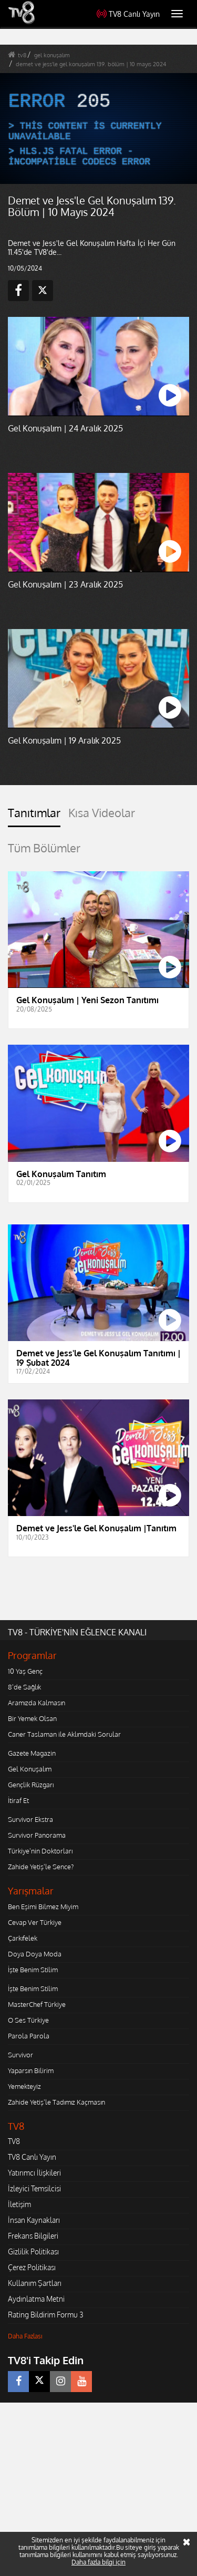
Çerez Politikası (32, 2267)
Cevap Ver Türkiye (34, 1922)
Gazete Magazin (32, 1753)
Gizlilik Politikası (33, 2251)
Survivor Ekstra (30, 1819)
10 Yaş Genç (25, 1671)
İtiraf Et (18, 1800)
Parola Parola (28, 2036)
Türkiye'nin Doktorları (40, 1851)
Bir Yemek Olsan (32, 1718)
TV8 (14, 2141)
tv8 (22, 55)
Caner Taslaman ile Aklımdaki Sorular (64, 1734)
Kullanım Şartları (34, 2283)
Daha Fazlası (25, 2336)
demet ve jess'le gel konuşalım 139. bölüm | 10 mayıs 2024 (91, 64)
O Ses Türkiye (28, 2020)
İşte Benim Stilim (33, 1969)
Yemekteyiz (24, 2086)
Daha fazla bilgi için (98, 2562)
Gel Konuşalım (29, 1769)
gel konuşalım (52, 55)
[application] (98, 128)
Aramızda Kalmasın (36, 1702)
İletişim (19, 2204)
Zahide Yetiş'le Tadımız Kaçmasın (56, 2102)
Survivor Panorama (37, 1835)
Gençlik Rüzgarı (31, 1784)
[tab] (34, 816)
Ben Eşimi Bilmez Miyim (43, 1906)
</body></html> (0, 2409)
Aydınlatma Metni (36, 2298)
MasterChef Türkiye (37, 2004)
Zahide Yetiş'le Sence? (41, 1866)
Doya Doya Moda (34, 1954)
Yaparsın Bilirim (31, 2070)
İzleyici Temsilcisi (34, 2188)
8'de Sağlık (24, 1687)
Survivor (20, 2055)
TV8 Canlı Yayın (128, 13)
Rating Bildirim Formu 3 (46, 2314)
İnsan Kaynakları (34, 2220)
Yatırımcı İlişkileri (34, 2172)
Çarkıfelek (22, 1938)
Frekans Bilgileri (33, 2235)
